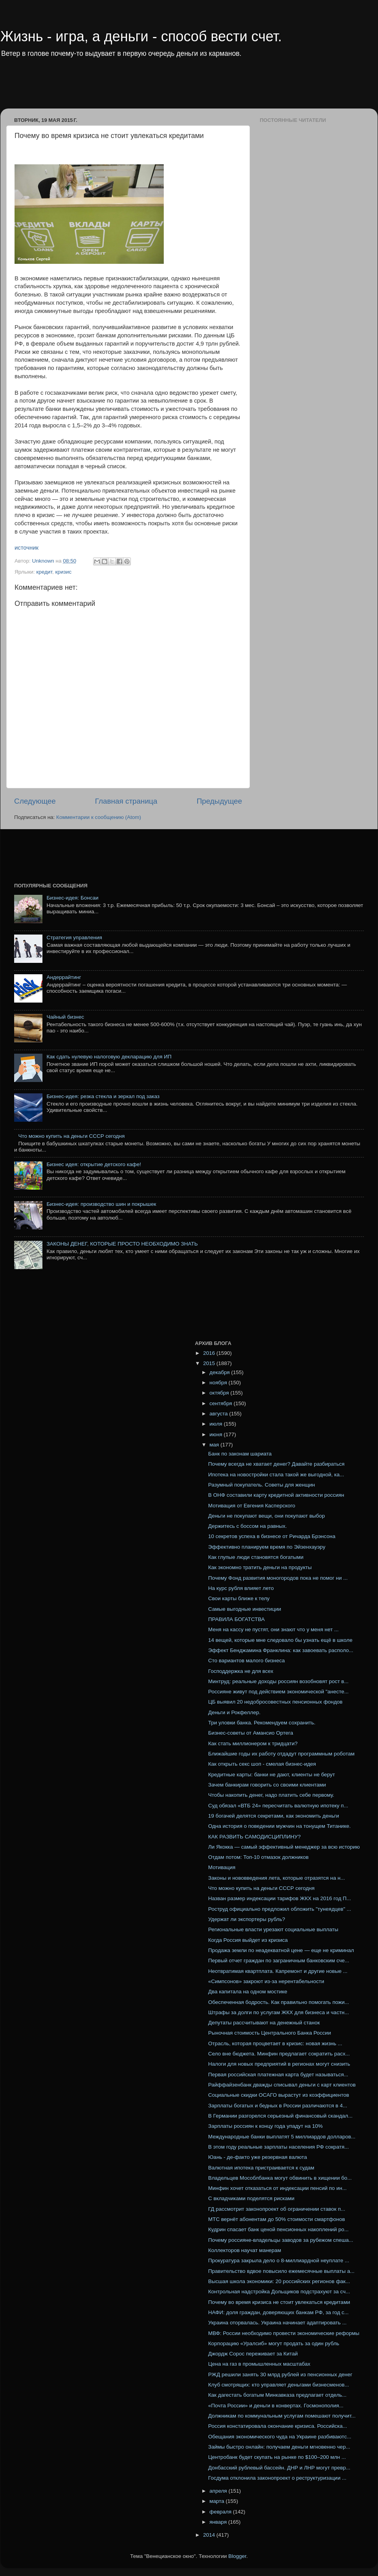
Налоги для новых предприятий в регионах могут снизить (279, 2064)
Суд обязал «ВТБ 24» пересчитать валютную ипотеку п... (278, 1806)
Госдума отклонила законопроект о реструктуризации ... (277, 2478)
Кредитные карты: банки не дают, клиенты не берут (271, 1774)
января (218, 2522)
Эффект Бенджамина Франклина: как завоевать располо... (280, 1650)
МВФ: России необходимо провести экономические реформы (284, 2333)
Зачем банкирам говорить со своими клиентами (267, 1785)
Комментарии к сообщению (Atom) (98, 817)
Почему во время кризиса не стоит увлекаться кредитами (279, 2302)
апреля (218, 2491)
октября (219, 1393)
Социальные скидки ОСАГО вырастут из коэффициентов (278, 2095)
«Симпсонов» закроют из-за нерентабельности (266, 1981)
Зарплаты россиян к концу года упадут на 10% (265, 2126)
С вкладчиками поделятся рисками (251, 2198)
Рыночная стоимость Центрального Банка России (269, 2033)
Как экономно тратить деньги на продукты (260, 1567)
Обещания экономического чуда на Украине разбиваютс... (279, 2437)
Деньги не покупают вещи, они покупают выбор (266, 1516)
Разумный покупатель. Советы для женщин (261, 1485)
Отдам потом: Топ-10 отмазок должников (258, 1857)
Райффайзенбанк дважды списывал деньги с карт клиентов (282, 2085)
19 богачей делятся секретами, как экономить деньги (273, 1816)
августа (219, 1414)
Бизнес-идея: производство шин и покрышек (101, 1204)
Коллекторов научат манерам (244, 2250)
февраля (221, 2512)
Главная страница (126, 801)
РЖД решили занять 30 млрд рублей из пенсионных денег (280, 2374)
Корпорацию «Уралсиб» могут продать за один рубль (273, 2343)
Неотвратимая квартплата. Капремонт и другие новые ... (278, 1971)
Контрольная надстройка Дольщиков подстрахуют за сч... (279, 2291)
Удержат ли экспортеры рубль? (246, 1919)
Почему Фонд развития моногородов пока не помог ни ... (278, 1578)
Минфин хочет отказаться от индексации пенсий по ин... (277, 2188)
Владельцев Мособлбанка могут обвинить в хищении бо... (280, 2178)
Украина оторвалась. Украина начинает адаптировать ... (277, 2323)
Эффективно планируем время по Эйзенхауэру (266, 1547)
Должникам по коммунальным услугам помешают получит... (282, 2416)
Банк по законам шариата (240, 1454)
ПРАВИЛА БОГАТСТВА (236, 1619)
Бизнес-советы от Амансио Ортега (250, 1733)
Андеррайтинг (63, 977)
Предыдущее (219, 801)
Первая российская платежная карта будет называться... (278, 2074)
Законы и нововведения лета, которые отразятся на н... (276, 1878)
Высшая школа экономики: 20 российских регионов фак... (279, 2281)
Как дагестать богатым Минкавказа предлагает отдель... (277, 2395)
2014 (210, 2535)
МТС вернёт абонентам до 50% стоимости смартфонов (276, 2219)
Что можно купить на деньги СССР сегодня (71, 1136)
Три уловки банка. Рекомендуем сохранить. (262, 1723)
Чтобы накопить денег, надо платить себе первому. (271, 1795)
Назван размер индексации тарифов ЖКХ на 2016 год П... (279, 1898)
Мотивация (221, 1867)
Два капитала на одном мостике (247, 1992)
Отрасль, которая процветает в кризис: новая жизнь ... (275, 2043)
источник (27, 548)
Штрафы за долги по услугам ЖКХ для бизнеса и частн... (278, 2012)
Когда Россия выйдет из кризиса (248, 1940)
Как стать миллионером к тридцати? (253, 1743)
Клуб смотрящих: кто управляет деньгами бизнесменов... (278, 2385)
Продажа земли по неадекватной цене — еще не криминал (281, 1950)
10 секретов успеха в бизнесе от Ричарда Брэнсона (272, 1536)
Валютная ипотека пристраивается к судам (261, 2168)
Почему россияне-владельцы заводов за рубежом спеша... (280, 2240)
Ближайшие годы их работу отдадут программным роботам (281, 1754)
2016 (210, 1353)
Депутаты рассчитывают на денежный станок (264, 2023)
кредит (44, 572)
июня (216, 1434)
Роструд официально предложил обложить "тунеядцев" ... (279, 1909)
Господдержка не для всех (240, 1671)
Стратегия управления (74, 937)
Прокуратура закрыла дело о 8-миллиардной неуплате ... (278, 2260)
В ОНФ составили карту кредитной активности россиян (276, 1495)
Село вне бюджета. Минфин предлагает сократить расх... (279, 2054)
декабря (220, 1372)
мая (214, 1445)
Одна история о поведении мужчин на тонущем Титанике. (279, 1826)
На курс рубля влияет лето (241, 1588)
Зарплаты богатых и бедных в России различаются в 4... (277, 2106)
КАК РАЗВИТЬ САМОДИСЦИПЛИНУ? (254, 1837)
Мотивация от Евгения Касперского (251, 1506)
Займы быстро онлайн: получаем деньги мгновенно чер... (279, 2447)
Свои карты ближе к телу (239, 1598)
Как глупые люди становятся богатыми (256, 1557)
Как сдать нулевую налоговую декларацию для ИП (108, 1057)
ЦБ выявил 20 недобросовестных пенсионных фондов (275, 1702)
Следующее (35, 801)
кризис (63, 572)
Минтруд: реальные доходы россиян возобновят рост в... (278, 1681)
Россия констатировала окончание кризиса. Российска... (277, 2426)
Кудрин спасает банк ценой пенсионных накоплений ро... (278, 2229)
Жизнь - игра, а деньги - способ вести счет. (141, 36)
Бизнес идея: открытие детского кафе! (93, 1164)
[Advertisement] (151, 88)
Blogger (237, 2556)
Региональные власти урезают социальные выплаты (273, 1929)
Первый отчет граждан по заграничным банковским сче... (278, 1960)
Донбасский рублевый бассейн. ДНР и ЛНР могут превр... (279, 2468)
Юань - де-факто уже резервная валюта (257, 2157)
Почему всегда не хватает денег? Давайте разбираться (276, 1464)
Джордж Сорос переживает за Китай (253, 2354)
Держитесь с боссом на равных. (247, 1526)
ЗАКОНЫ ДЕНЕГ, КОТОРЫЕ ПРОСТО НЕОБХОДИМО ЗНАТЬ (122, 1244)
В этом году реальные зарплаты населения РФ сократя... (278, 2147)
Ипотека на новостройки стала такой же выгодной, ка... (276, 1475)
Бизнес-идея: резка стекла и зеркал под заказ (103, 1096)
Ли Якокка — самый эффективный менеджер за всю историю (284, 1847)
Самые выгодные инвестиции (244, 1609)
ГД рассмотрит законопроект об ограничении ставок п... (276, 2209)
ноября (218, 1383)
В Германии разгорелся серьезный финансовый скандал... (280, 2116)
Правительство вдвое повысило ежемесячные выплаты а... (281, 2271)
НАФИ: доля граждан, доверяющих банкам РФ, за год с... (278, 2312)
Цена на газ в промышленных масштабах (259, 2364)
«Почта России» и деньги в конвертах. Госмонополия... (275, 2406)
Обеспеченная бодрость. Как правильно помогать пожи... (278, 2002)
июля (216, 1424)
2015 (210, 1363)
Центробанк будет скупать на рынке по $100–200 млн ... (277, 2457)
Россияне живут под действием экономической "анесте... (278, 1692)
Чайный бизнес (65, 1017)
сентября (221, 1403)
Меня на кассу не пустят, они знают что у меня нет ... (273, 1629)
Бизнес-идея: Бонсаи (72, 898)
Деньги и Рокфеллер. (234, 1712)
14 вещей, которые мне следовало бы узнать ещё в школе (280, 1640)
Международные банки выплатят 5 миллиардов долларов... (282, 2137)
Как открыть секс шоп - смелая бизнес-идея (262, 1764)
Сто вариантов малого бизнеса (246, 1660)
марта (217, 2501)
